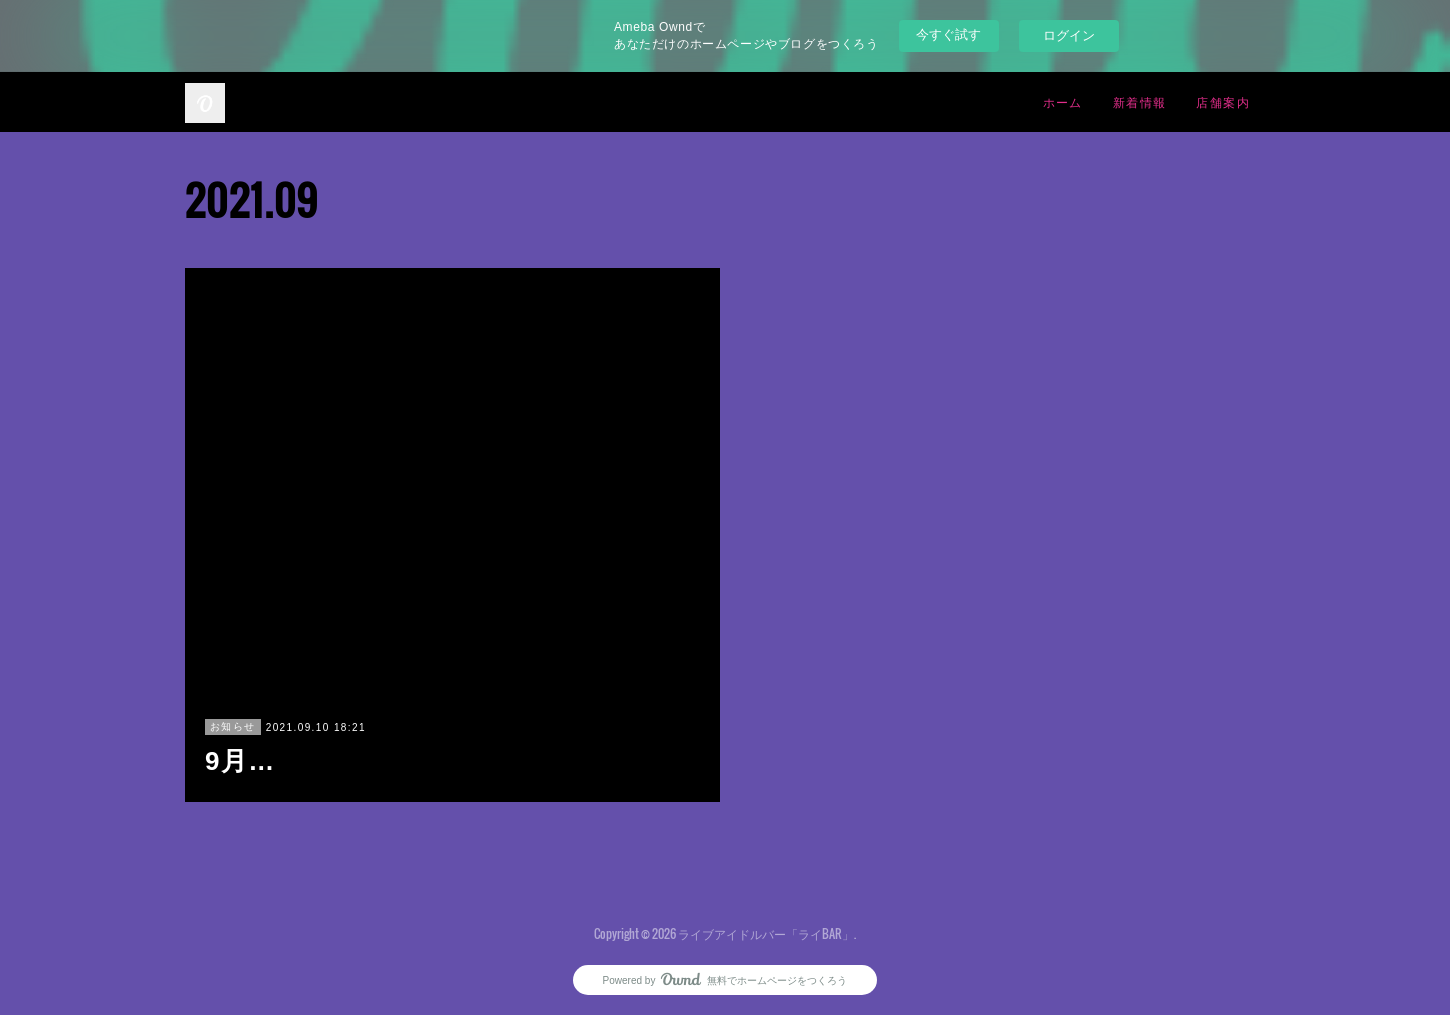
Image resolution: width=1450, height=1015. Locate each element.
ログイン (1069, 35)
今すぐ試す (948, 34)
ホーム (1063, 101)
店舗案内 (1223, 101)
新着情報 (1140, 101)
